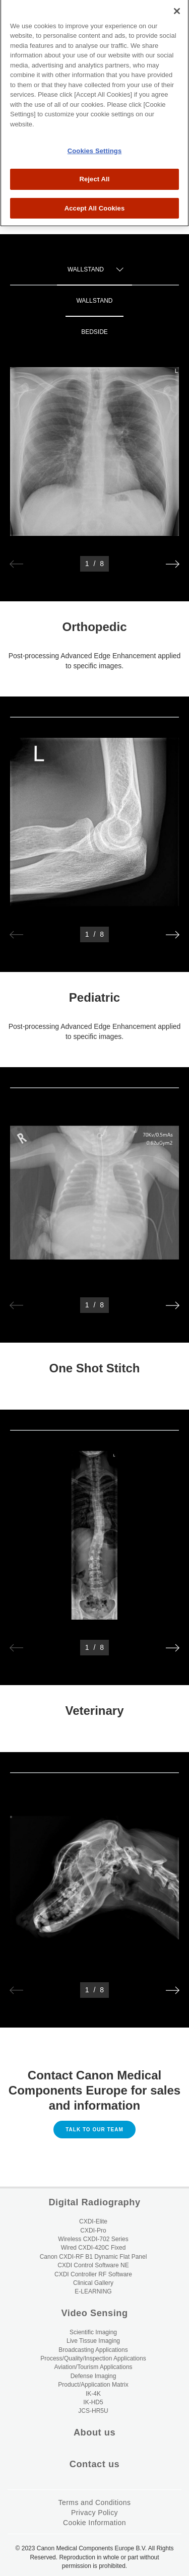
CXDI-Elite (93, 2221)
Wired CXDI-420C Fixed (93, 2247)
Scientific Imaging (93, 2332)
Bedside (94, 331)
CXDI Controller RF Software (93, 2274)
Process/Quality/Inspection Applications (93, 2358)
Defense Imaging (93, 2376)
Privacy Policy (94, 2513)
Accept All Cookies (95, 175)
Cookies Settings (95, 118)
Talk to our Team (94, 2129)
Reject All (94, 146)
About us (94, 2432)
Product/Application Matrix (93, 2384)
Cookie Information (94, 2523)
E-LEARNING (93, 2291)
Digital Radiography (94, 2202)
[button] (172, 564)
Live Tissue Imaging (93, 2340)
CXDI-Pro (93, 2230)
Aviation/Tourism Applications (93, 2367)
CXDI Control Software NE (93, 2265)
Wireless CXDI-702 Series (93, 2239)
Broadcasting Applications (93, 2349)
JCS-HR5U (93, 2410)
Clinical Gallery (93, 2282)
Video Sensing (94, 2313)
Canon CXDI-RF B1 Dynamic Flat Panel (93, 2256)
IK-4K (93, 2393)
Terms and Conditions (94, 2502)
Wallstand (94, 300)
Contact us (94, 2464)
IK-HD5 (93, 2402)
